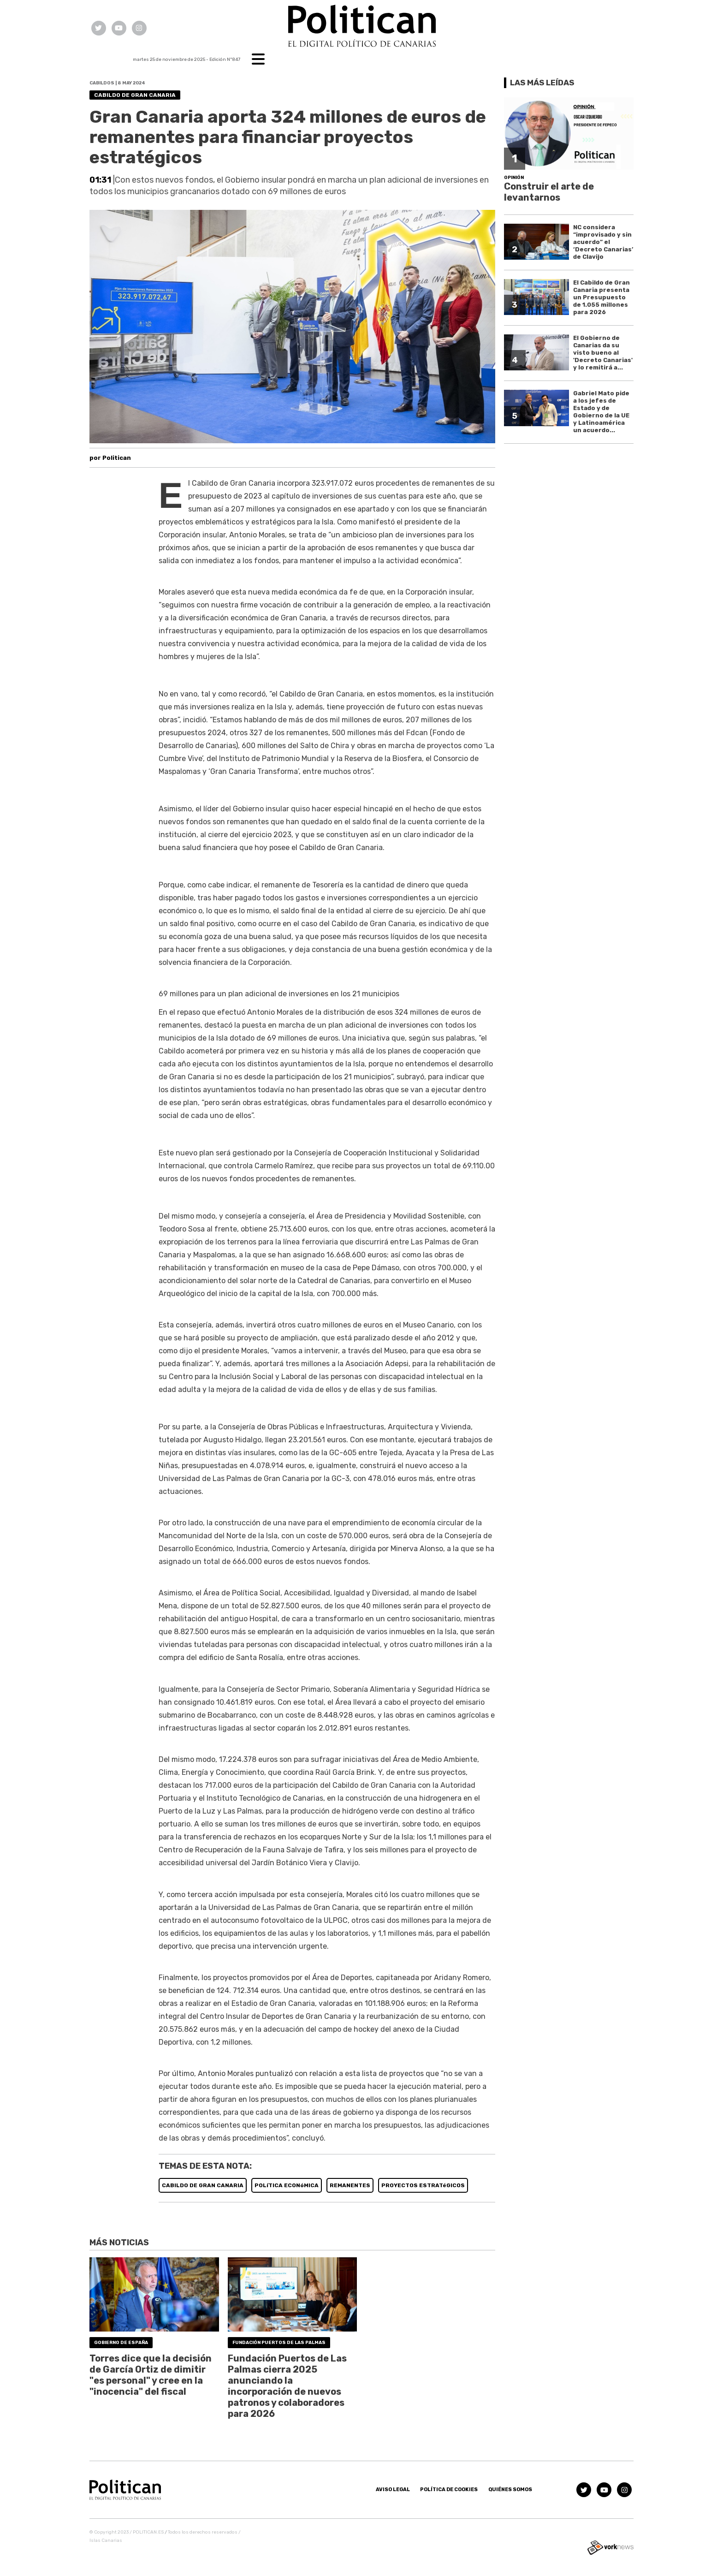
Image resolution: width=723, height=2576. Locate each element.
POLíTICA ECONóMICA (287, 2185)
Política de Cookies (449, 2490)
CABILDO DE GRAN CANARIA (202, 2185)
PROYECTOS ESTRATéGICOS (423, 2185)
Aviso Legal (393, 2490)
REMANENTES (350, 2185)
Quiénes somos (510, 2490)
